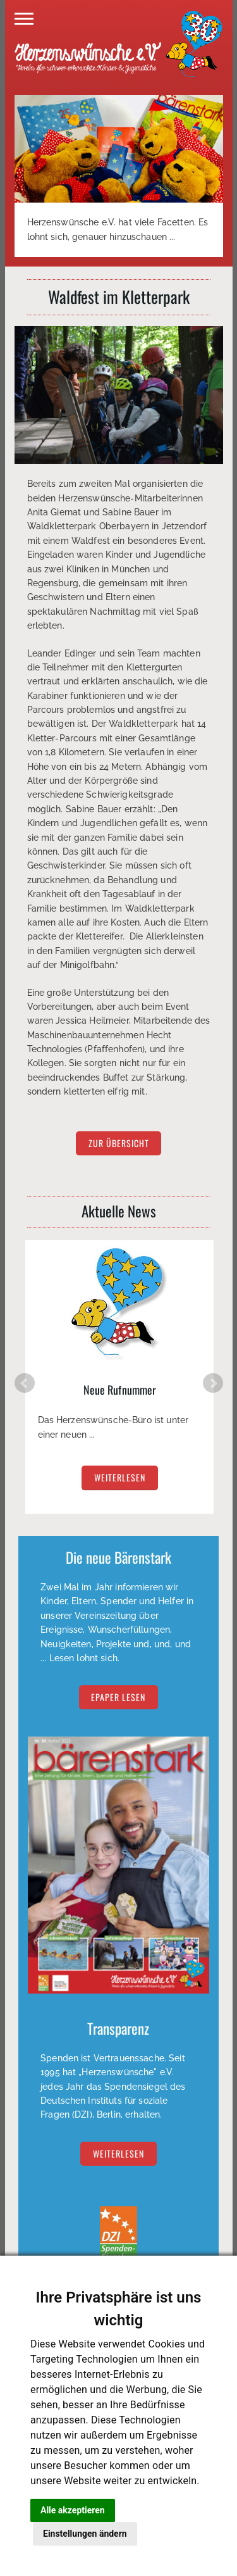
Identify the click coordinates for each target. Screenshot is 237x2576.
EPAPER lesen (118, 1697)
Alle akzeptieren (72, 2510)
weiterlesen (119, 1478)
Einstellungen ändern (85, 2534)
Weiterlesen (118, 2154)
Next (213, 1383)
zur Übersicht (118, 1143)
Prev (25, 1383)
